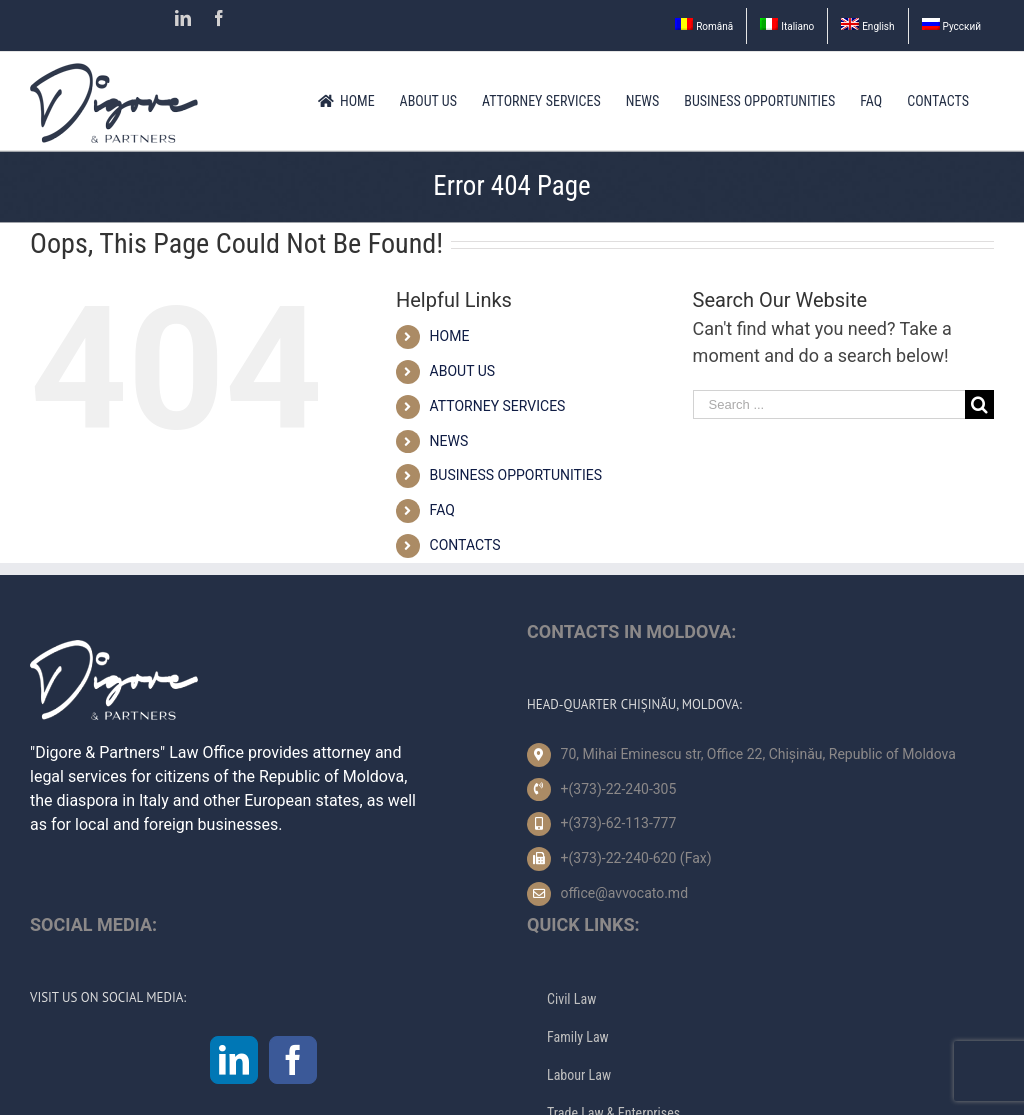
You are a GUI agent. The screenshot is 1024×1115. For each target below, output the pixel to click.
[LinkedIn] (234, 1060)
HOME (450, 336)
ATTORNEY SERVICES (498, 406)
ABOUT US (463, 371)
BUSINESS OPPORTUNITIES (516, 475)
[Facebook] (293, 1060)
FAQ (442, 510)
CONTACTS (465, 545)
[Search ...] (829, 404)
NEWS (449, 441)
